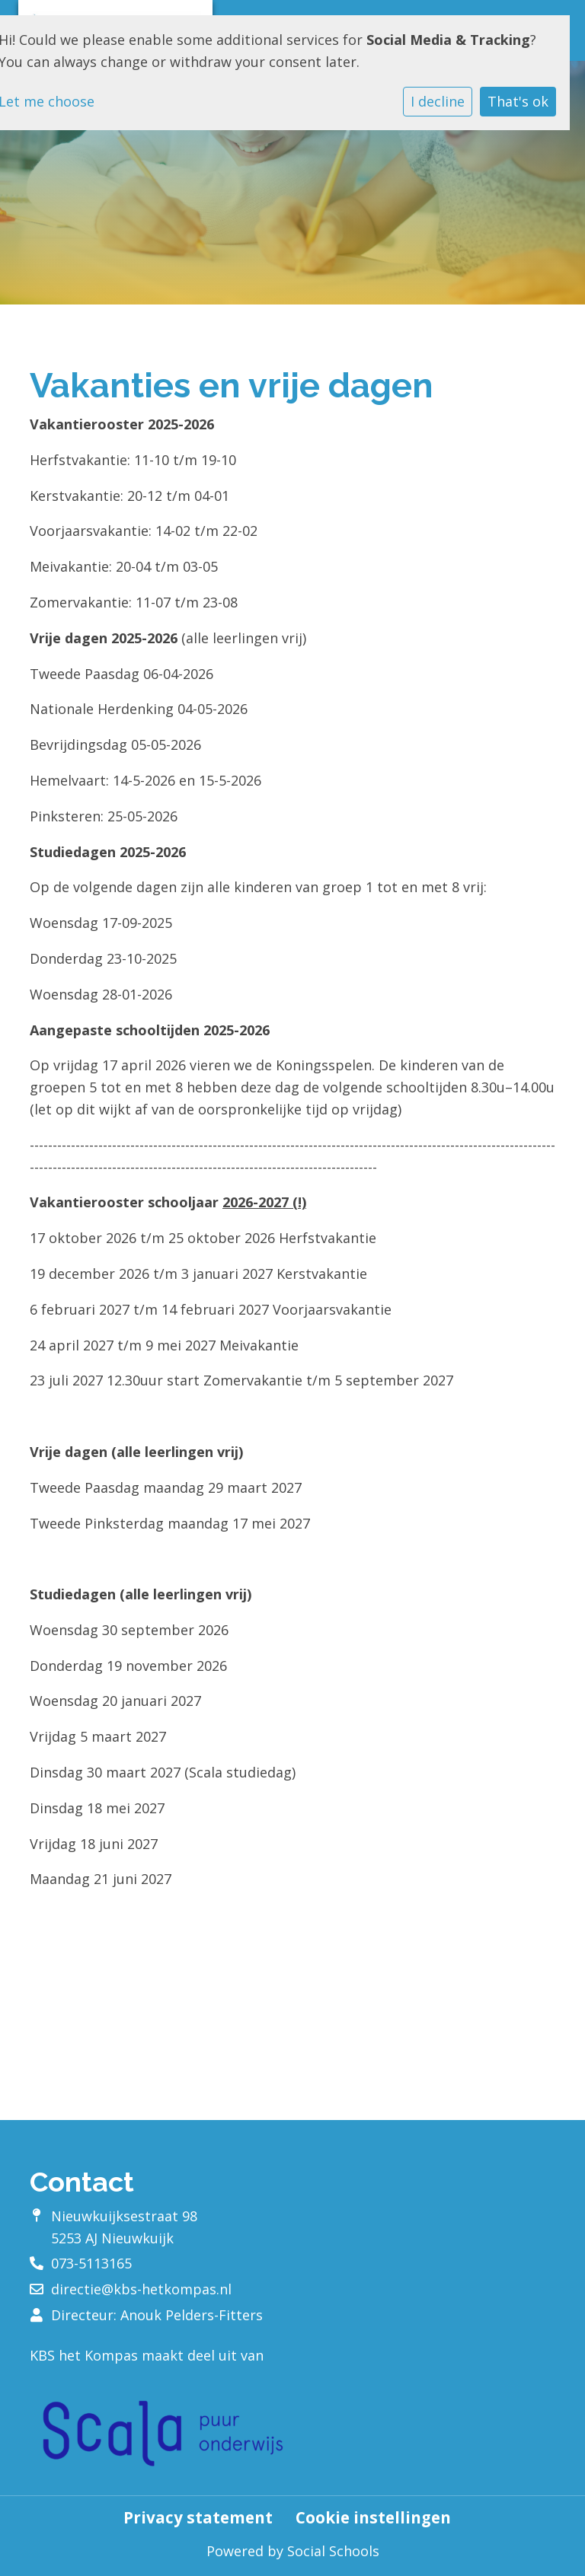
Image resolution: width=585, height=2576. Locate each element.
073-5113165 (91, 2263)
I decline (438, 101)
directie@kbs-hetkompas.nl (141, 2289)
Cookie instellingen (373, 2518)
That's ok (518, 101)
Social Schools (333, 2551)
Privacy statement (198, 2518)
